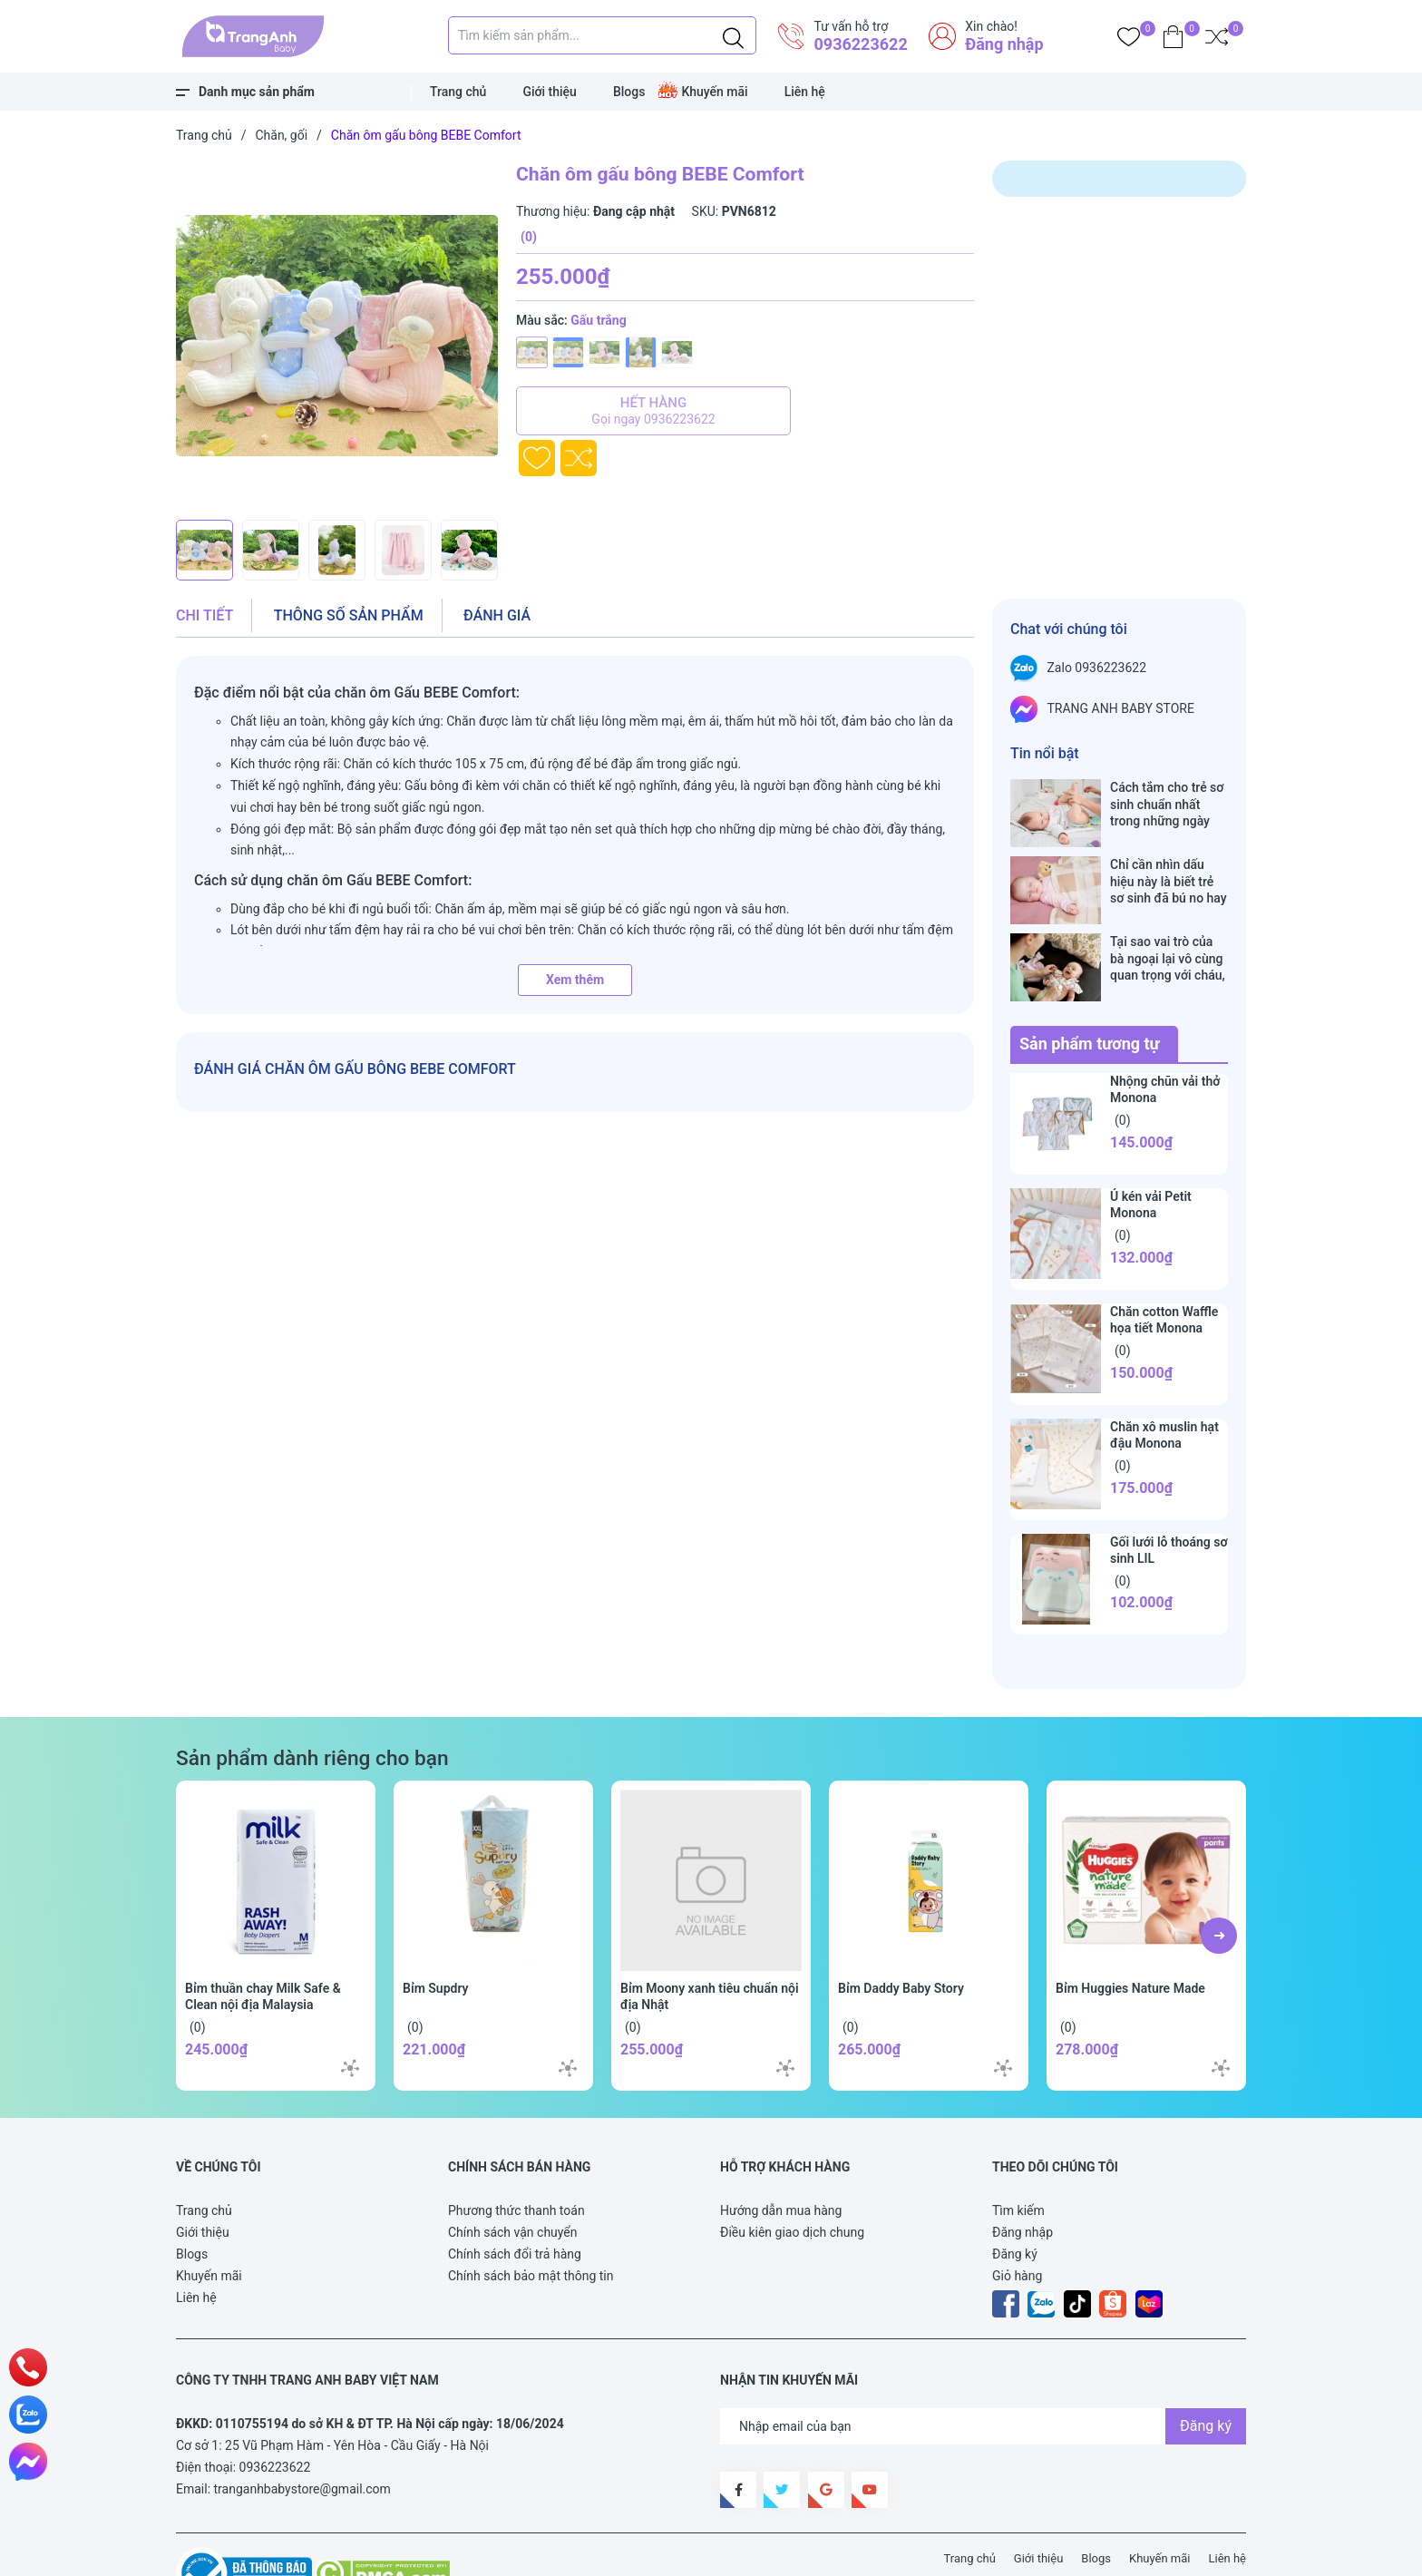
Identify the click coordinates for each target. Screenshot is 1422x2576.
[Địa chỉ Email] (983, 2369)
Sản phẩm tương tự (1089, 986)
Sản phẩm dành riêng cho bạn (312, 1701)
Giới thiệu (549, 91)
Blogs (629, 91)
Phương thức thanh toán (516, 2153)
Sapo (511, 2552)
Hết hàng (653, 411)
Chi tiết (204, 615)
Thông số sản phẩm (349, 615)
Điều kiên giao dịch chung (792, 2175)
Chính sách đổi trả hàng (514, 2197)
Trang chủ (458, 91)
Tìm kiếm (1018, 2153)
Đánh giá (497, 615)
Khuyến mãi (714, 91)
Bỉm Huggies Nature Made (1130, 1931)
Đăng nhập (1004, 44)
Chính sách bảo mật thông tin (531, 2218)
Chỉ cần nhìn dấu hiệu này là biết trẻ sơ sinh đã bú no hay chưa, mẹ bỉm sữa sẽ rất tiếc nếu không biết (1169, 862)
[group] (337, 336)
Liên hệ (804, 91)
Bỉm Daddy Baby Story (901, 1931)
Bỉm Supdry (436, 1931)
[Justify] (733, 35)
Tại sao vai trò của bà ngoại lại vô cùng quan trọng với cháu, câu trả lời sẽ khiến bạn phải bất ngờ (1167, 920)
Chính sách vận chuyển (513, 2175)
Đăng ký (1014, 2197)
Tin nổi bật (1044, 753)
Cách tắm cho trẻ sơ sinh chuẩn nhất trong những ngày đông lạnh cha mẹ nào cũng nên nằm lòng (1166, 804)
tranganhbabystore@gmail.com (302, 2432)
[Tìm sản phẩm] (602, 35)
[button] (1219, 1878)
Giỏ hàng (1017, 2218)
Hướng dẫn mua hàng (781, 2153)
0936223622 (860, 44)
